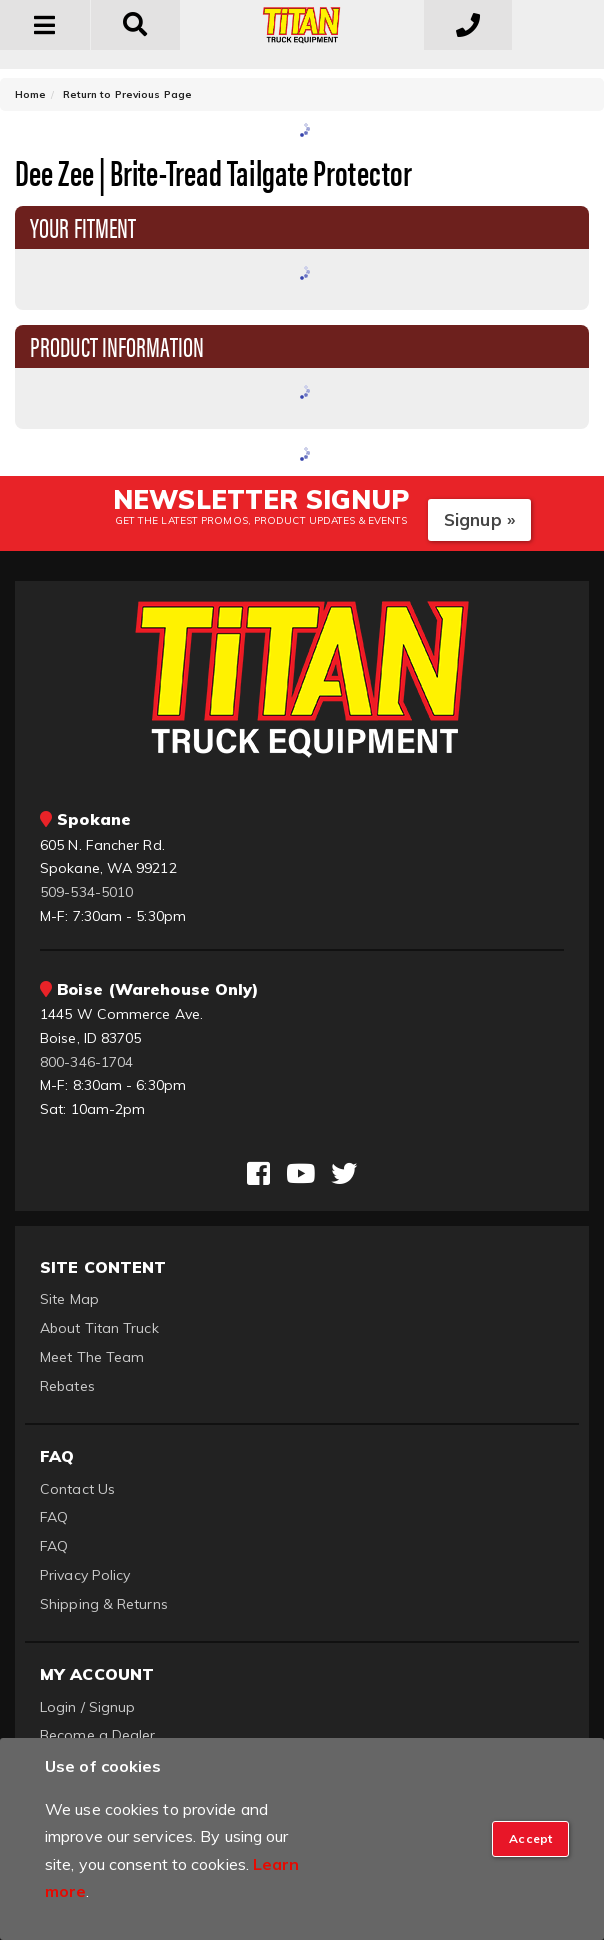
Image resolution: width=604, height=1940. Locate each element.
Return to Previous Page (127, 94)
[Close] (530, 1839)
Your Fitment (83, 226)
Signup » (479, 519)
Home (30, 94)
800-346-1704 (86, 1062)
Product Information (117, 345)
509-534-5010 (86, 892)
